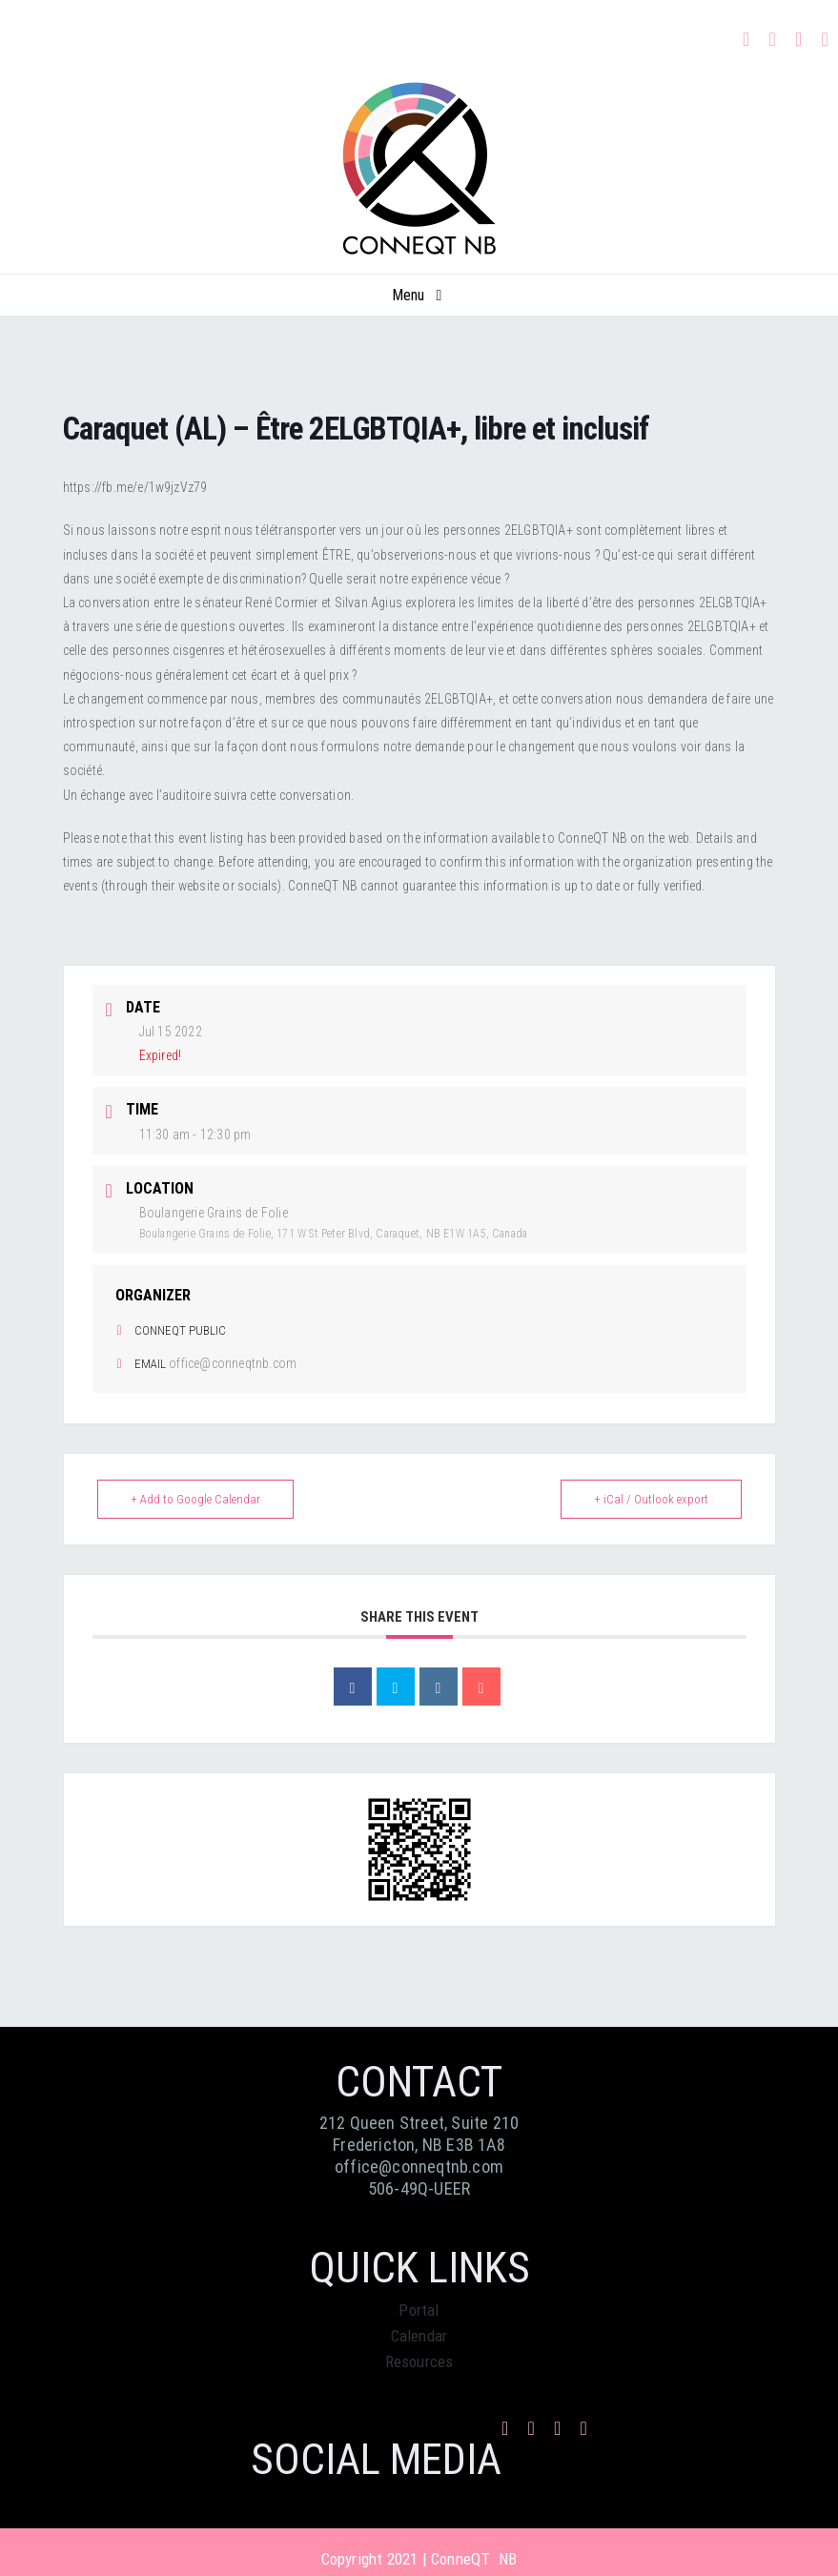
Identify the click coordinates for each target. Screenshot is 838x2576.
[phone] (825, 39)
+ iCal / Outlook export (651, 1499)
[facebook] (746, 39)
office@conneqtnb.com (232, 1363)
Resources (419, 2361)
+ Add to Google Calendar (195, 1499)
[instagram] (772, 39)
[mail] (799, 39)
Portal (419, 2310)
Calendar (419, 2335)
